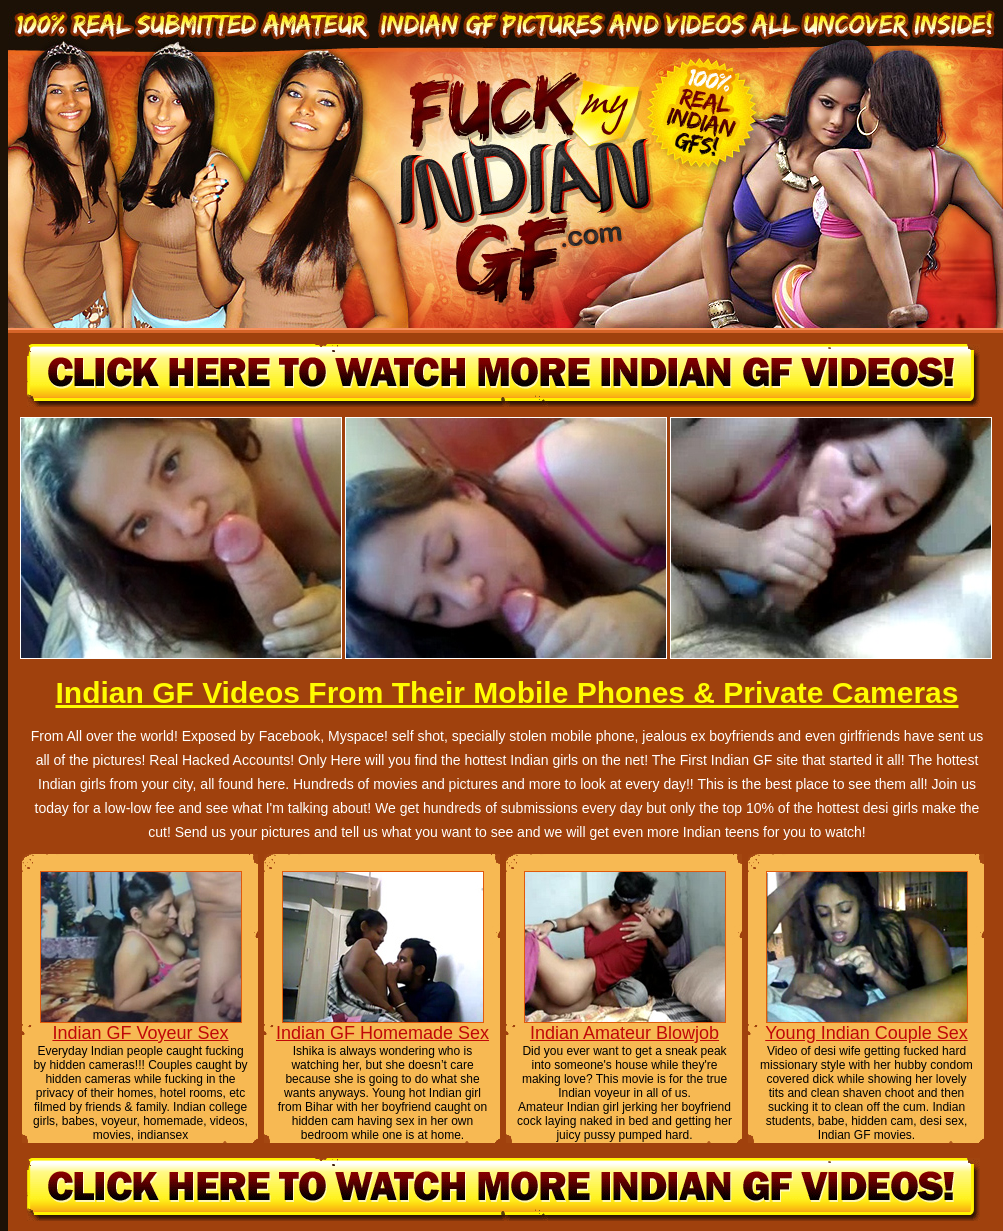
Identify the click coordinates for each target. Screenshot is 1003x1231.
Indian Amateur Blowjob (624, 1033)
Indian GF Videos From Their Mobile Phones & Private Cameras (506, 692)
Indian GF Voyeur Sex (140, 1033)
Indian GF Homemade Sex (382, 1033)
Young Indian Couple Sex (866, 1033)
